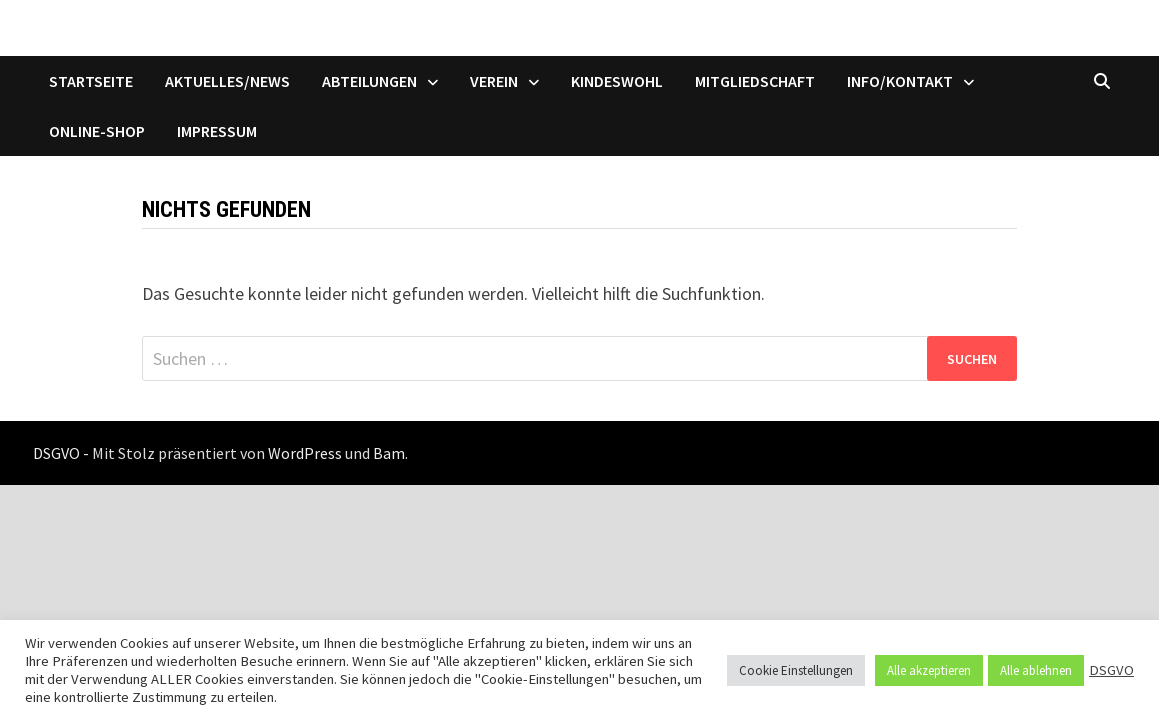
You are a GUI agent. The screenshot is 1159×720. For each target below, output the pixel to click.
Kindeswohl (617, 81)
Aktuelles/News (227, 81)
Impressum (217, 131)
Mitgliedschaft (755, 81)
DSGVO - (61, 453)
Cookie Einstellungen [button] (796, 670)
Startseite (91, 81)
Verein (494, 81)
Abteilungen (369, 81)
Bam (389, 453)
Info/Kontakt (900, 81)
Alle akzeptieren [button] (929, 670)
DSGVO (1111, 670)
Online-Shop (97, 131)
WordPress (305, 453)
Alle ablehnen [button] (1036, 670)
